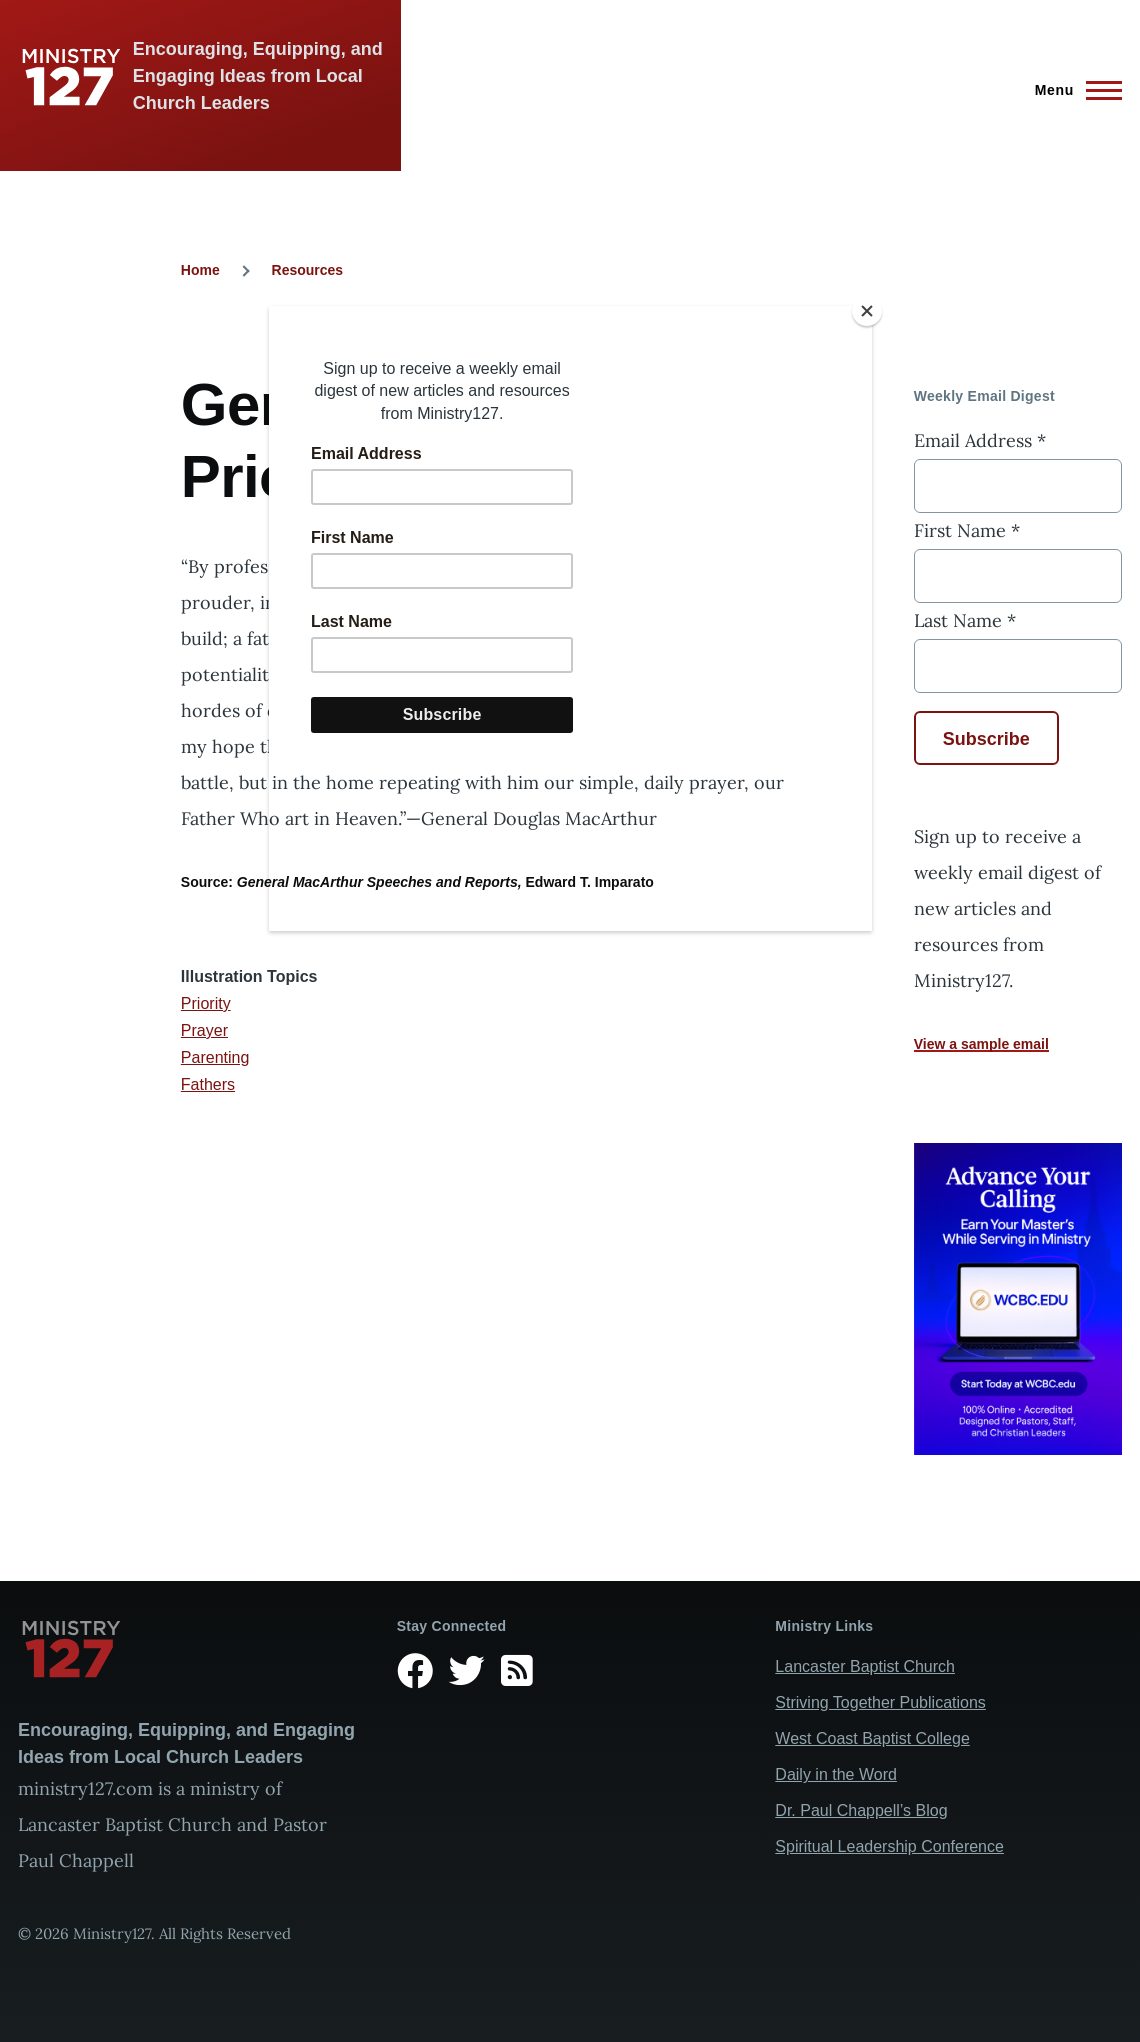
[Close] (867, 311)
